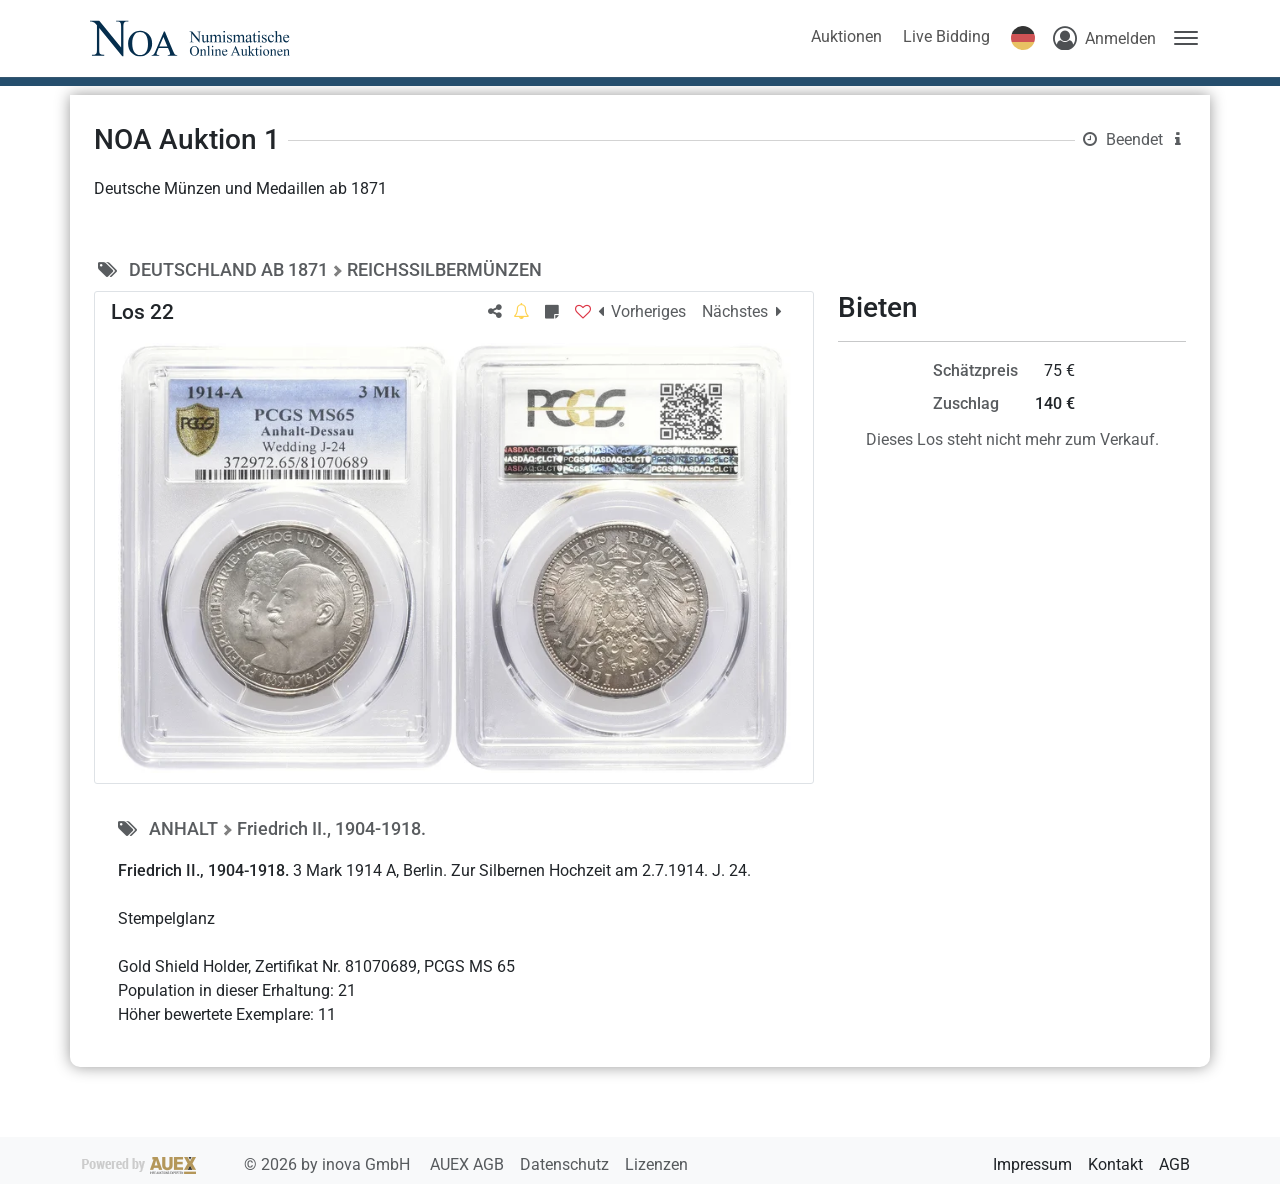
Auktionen (846, 36)
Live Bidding (946, 36)
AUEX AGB (469, 1164)
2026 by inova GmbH (248, 1164)
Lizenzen (656, 1164)
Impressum (1032, 1164)
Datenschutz (566, 1164)
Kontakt (1115, 1164)
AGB (1174, 1164)
